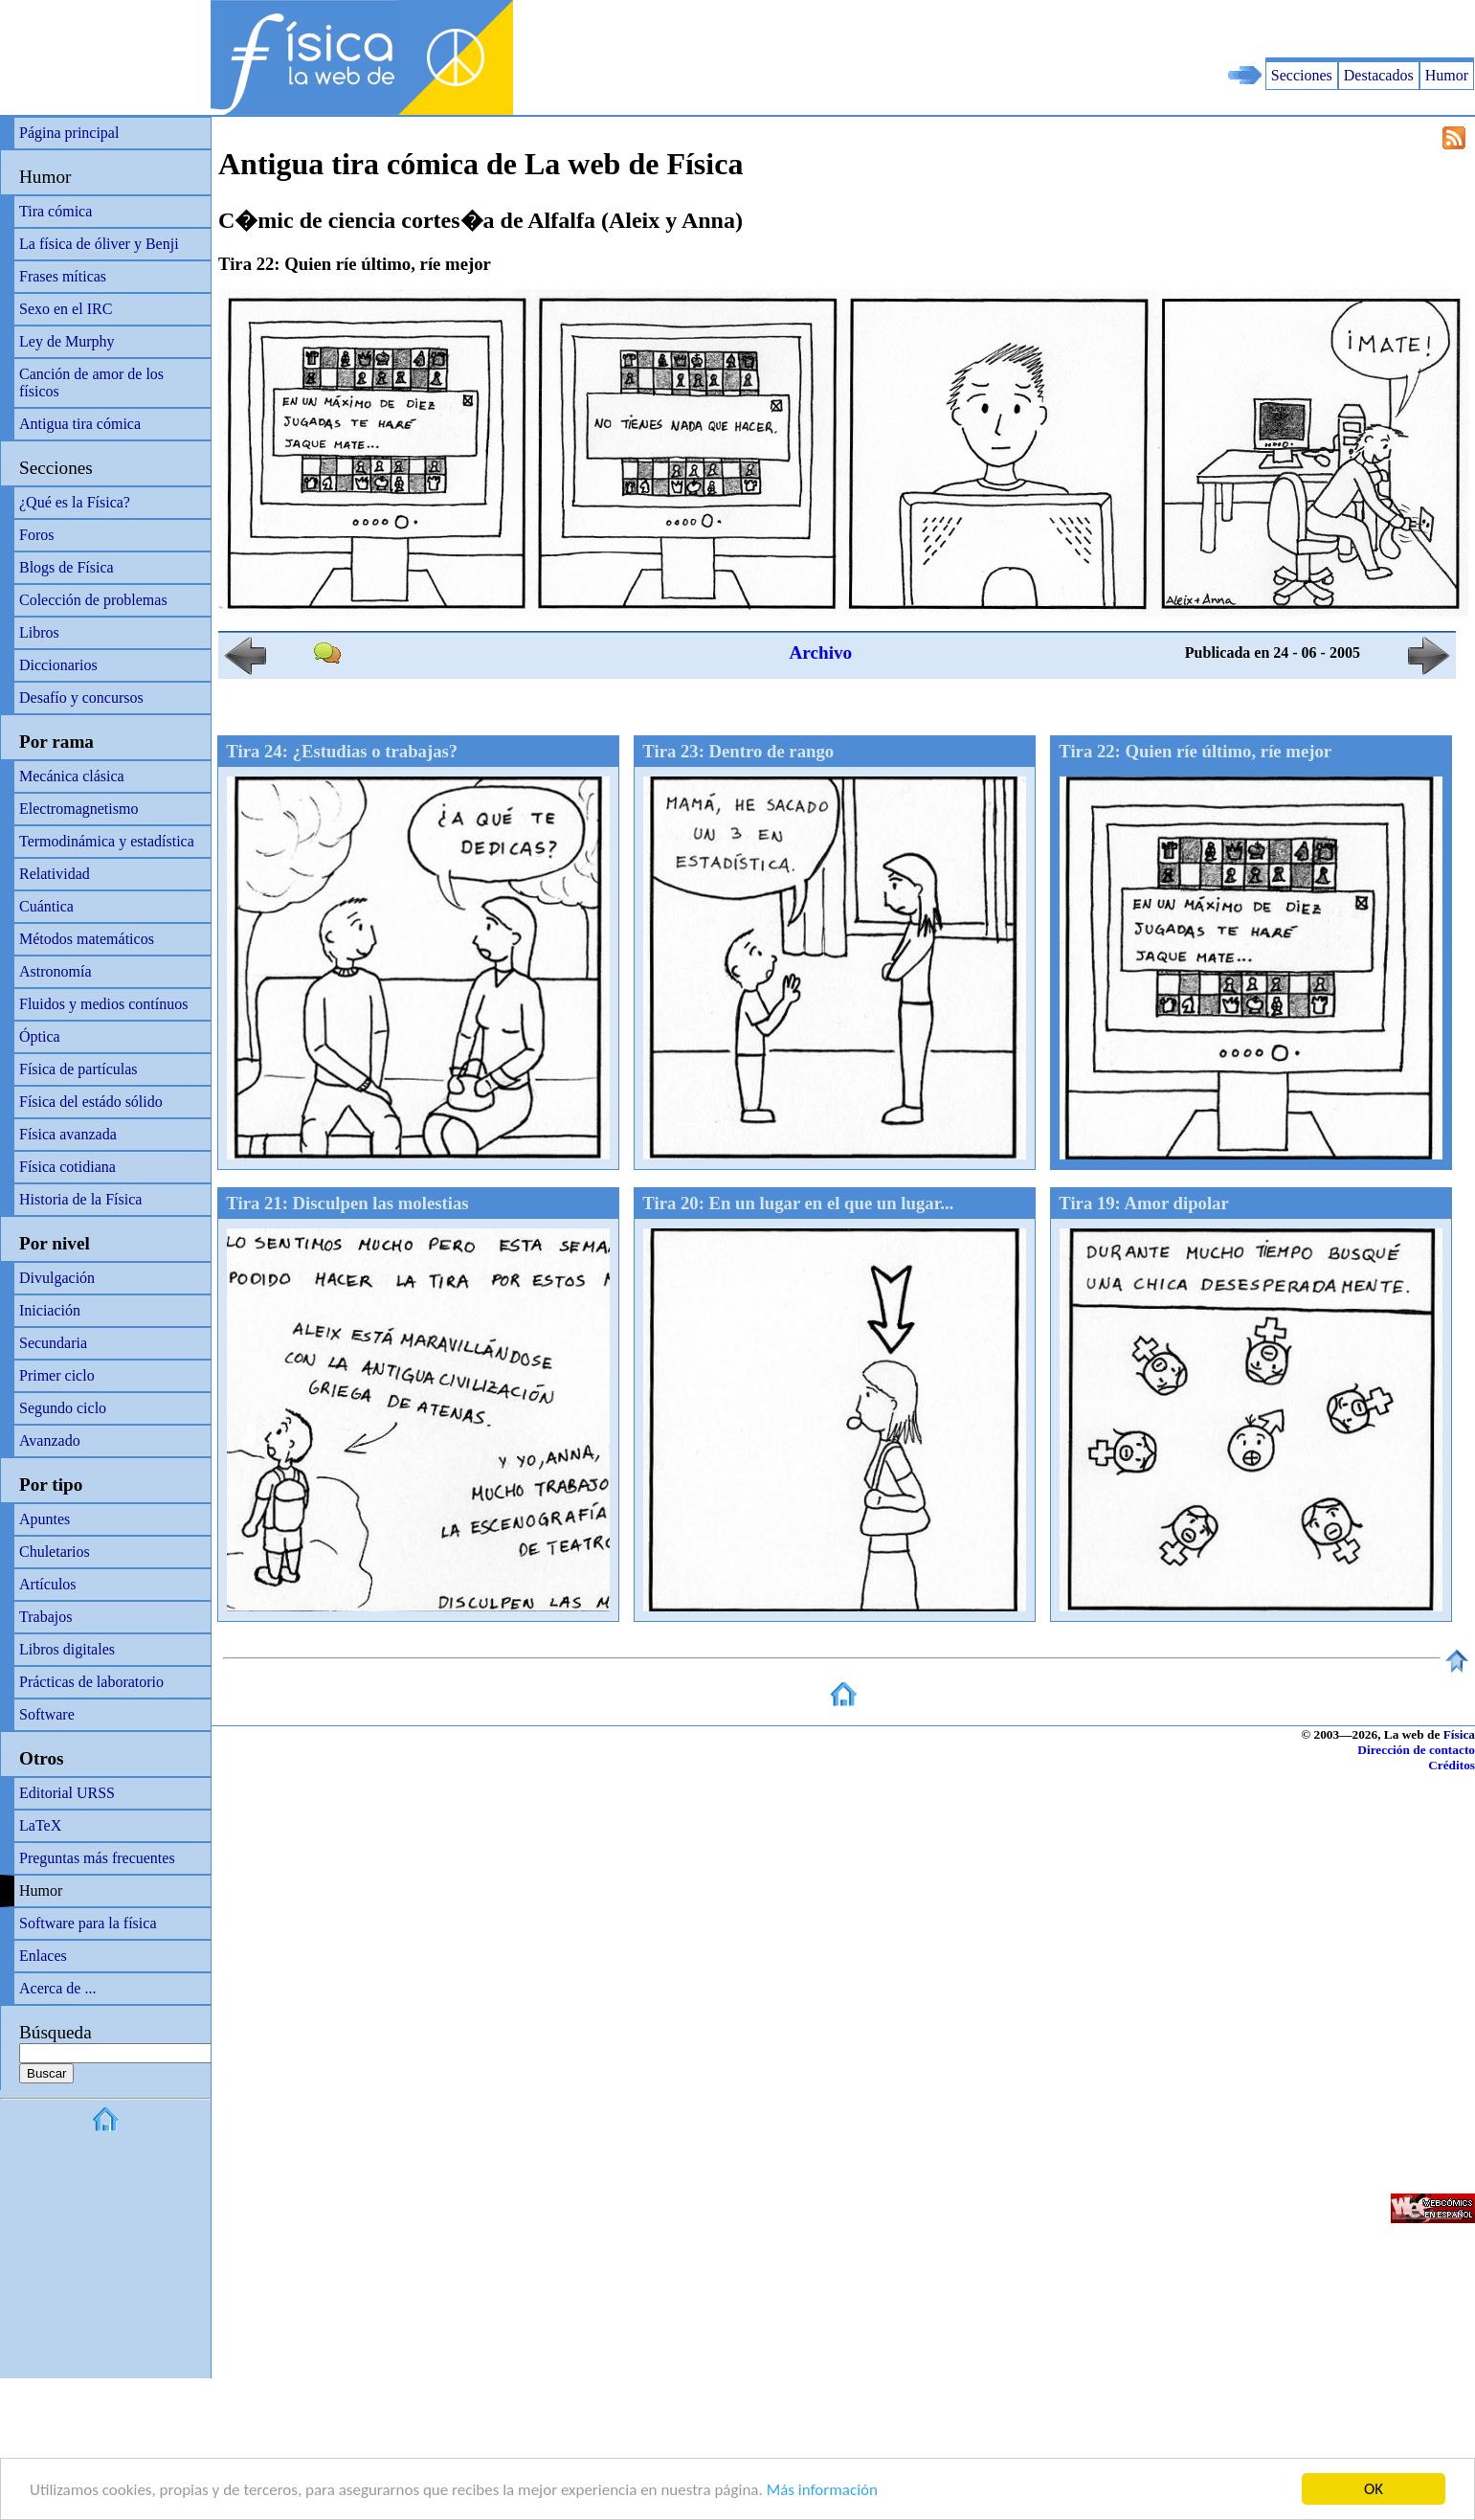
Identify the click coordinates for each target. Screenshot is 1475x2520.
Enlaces (43, 1955)
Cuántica (46, 906)
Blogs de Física (66, 567)
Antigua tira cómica (80, 424)
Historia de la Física (80, 1199)
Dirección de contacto (1416, 1750)
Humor (1446, 75)
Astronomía (55, 971)
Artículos (48, 1584)
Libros (39, 632)
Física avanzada (68, 1134)
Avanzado (49, 1440)
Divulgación (57, 1278)
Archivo (820, 652)
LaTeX (40, 1825)
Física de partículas (78, 1069)
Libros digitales (67, 1649)
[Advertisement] (1251, 28)
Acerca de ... (57, 1988)
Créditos (1451, 1765)
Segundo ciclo (62, 1408)
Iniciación (49, 1310)
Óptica (39, 1036)
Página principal (69, 132)
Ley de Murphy (67, 341)
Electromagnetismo (78, 808)
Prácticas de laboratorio (91, 1682)
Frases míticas (62, 276)
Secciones (1301, 75)
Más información (822, 2490)
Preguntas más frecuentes (97, 1858)
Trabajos (45, 1617)
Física (1459, 1734)
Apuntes (44, 1519)
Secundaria (53, 1343)
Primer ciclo (57, 1375)
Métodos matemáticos (86, 939)
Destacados (1379, 75)
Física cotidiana (67, 1167)
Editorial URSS (67, 1793)
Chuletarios (54, 1551)
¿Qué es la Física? (74, 502)
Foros (36, 535)
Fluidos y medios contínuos (103, 1004)
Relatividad (54, 874)
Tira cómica (55, 211)
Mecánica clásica (71, 776)
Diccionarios (58, 665)
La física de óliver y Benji (99, 244)
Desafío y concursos (81, 697)
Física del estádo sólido (91, 1101)
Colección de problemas (93, 600)
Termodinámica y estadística (106, 841)
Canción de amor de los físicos (91, 382)
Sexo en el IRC (65, 309)
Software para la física (87, 1923)
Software (47, 1714)
